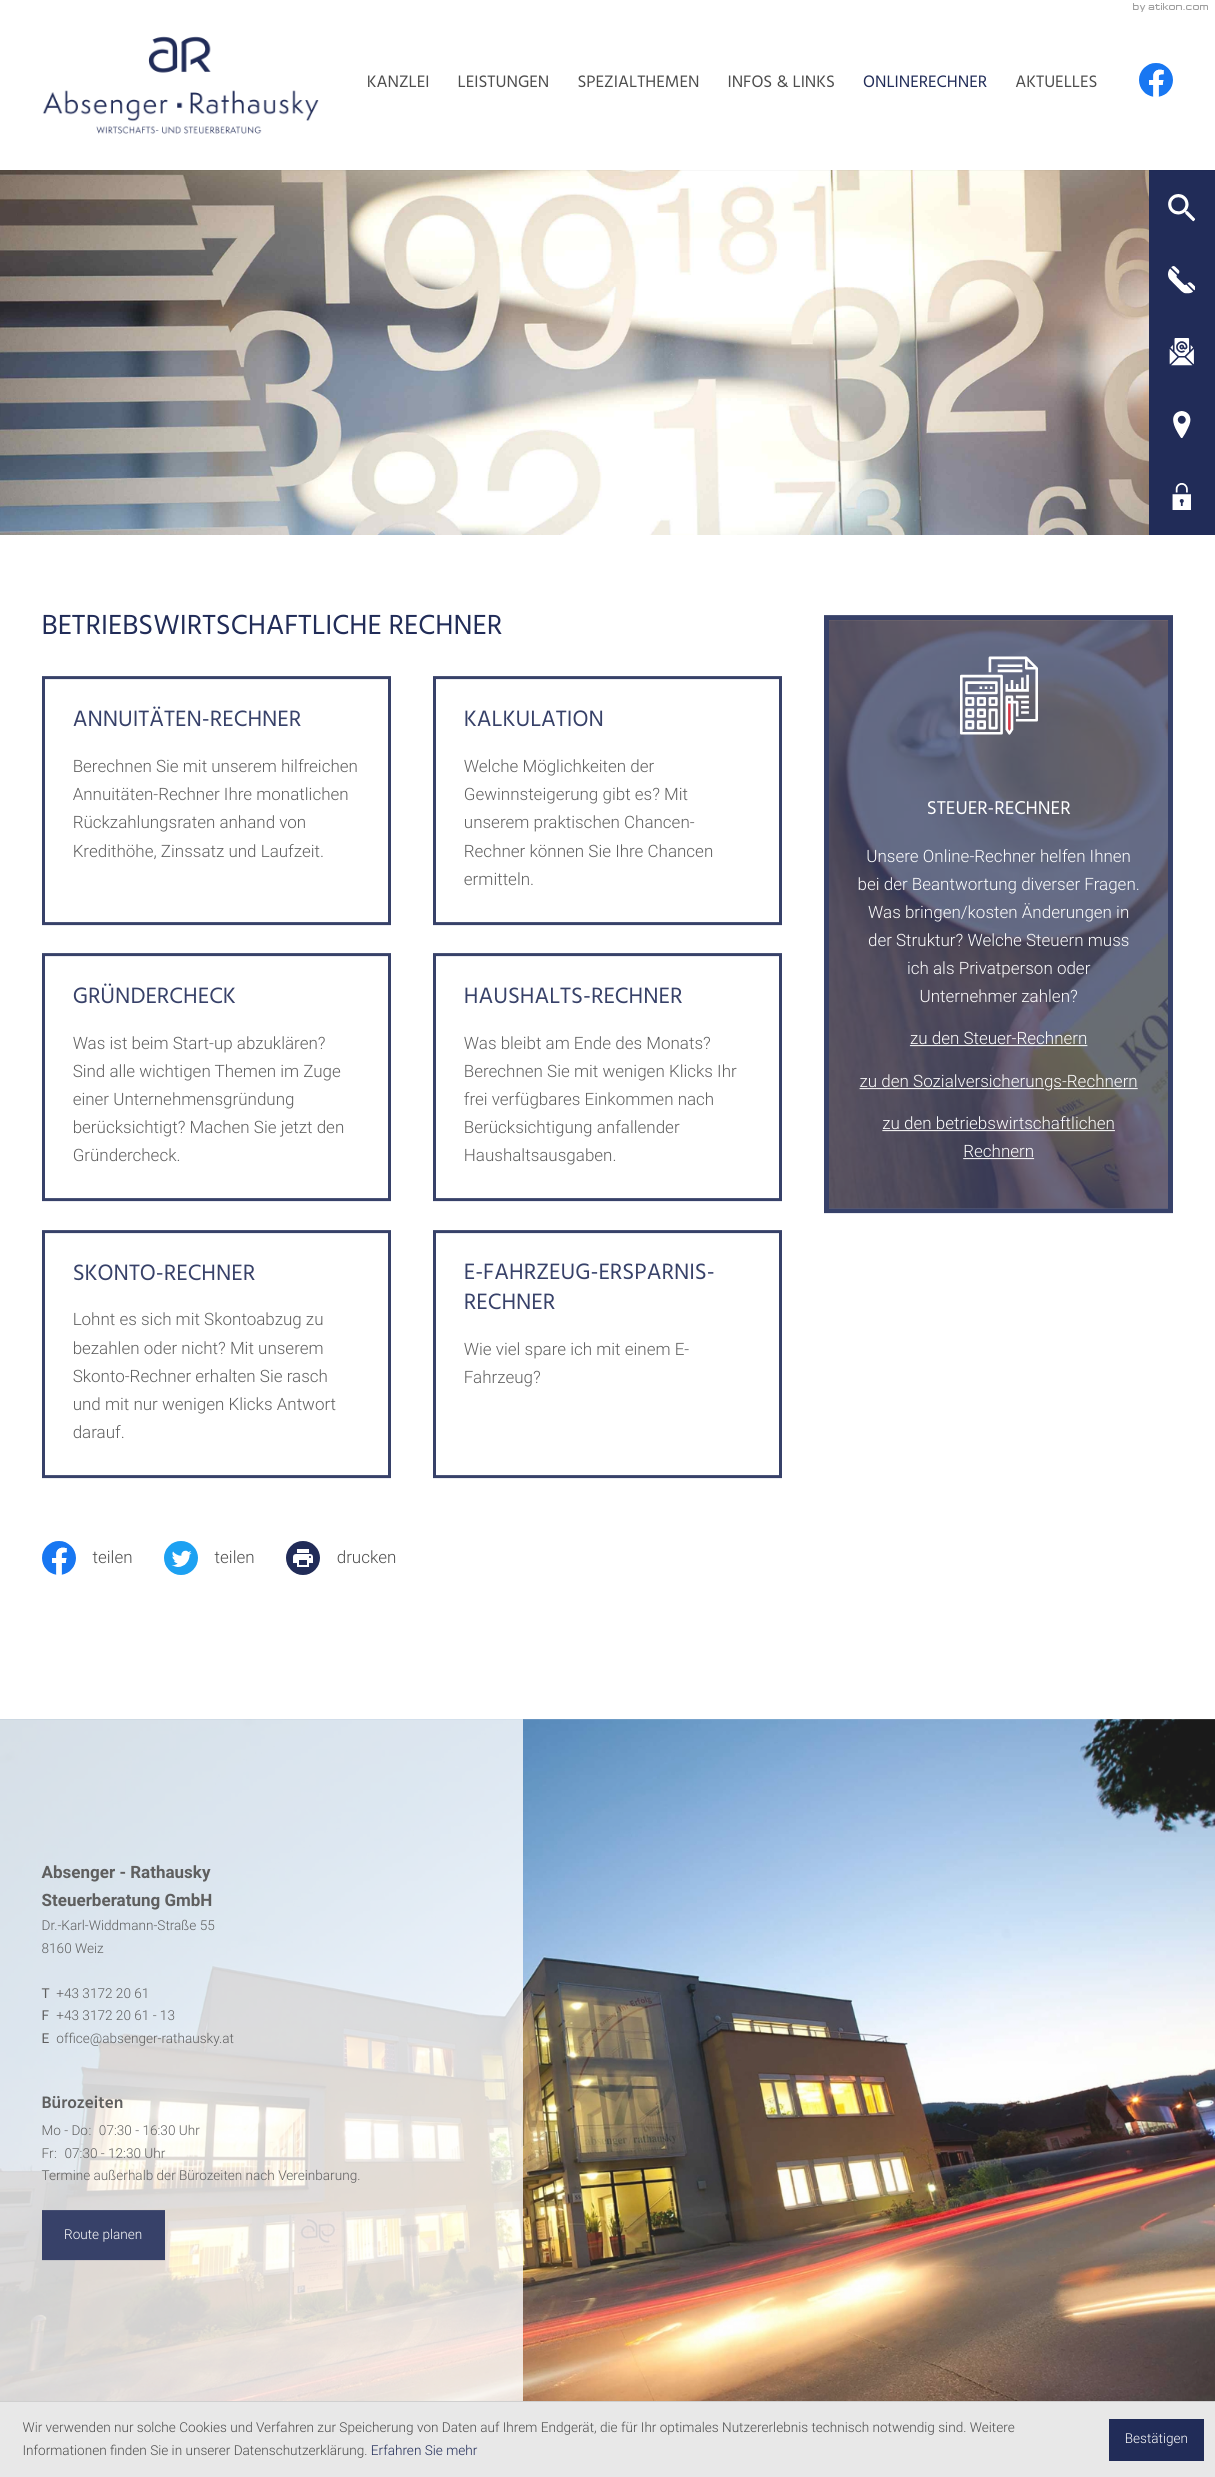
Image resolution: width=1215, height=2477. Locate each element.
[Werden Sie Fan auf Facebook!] (1156, 80)
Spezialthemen (638, 85)
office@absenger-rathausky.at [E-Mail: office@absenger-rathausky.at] (145, 2064)
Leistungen (504, 85)
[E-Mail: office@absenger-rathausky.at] (1181, 352)
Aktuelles (1056, 85)
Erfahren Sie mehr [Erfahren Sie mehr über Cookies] (424, 2451)
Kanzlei (398, 85)
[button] (1181, 208)
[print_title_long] (357, 1558)
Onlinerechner (925, 85)
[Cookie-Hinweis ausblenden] (1156, 2440)
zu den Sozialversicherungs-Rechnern (999, 1106)
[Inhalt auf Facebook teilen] (103, 1558)
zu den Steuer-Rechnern (998, 1064)
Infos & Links (781, 85)
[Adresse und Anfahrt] (1181, 424)
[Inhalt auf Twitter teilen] (225, 1558)
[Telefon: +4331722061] (102, 2019)
